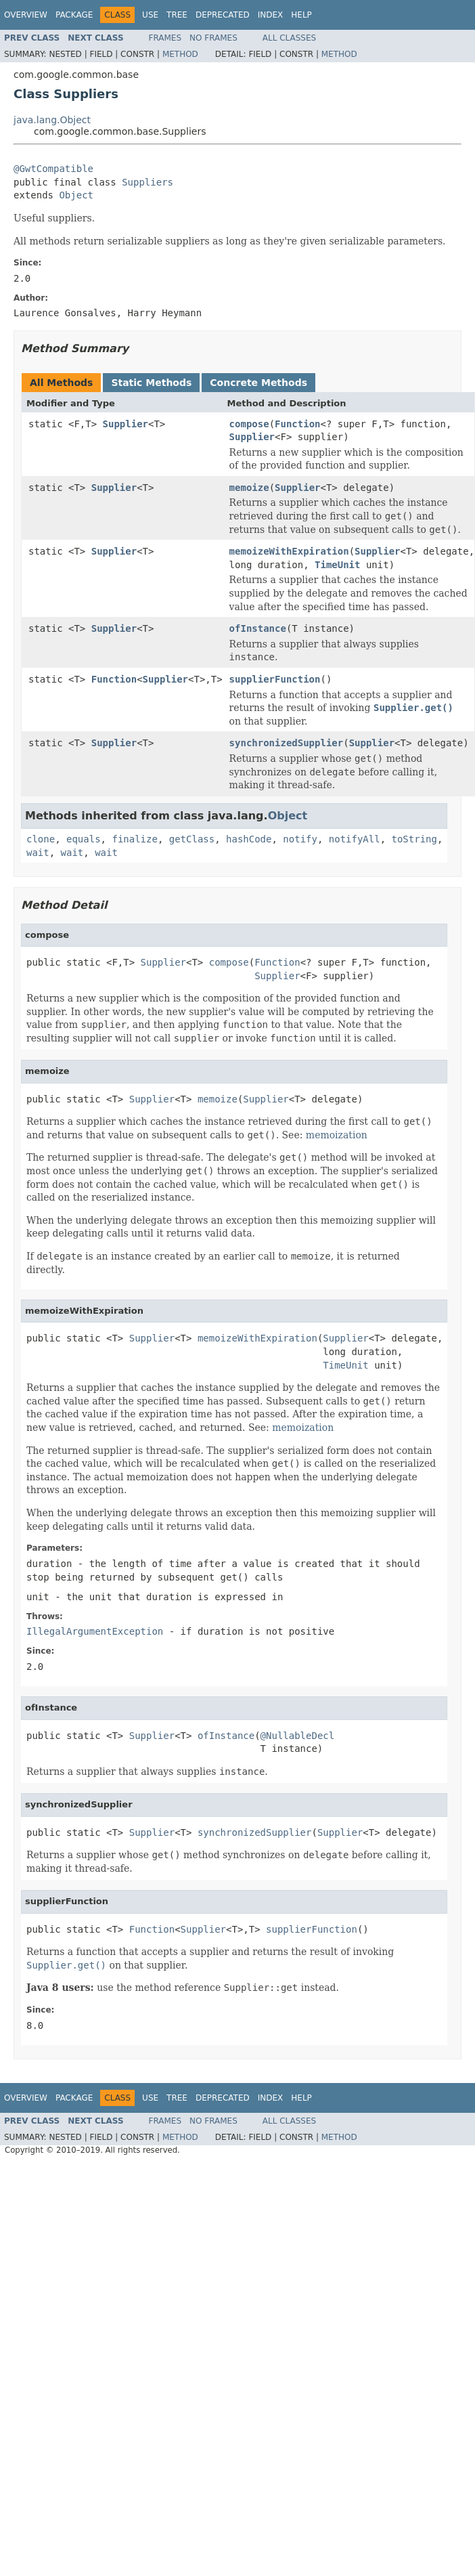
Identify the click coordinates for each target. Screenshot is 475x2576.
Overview (25, 15)
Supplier (125, 423)
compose (249, 423)
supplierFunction (275, 679)
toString (414, 839)
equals (83, 839)
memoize (249, 487)
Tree (176, 15)
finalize (134, 839)
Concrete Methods (258, 382)
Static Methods (151, 382)
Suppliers (147, 182)
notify (300, 839)
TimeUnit (337, 564)
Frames (165, 38)
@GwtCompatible (53, 168)
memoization (336, 1135)
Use (150, 15)
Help (301, 15)
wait (37, 852)
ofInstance (257, 628)
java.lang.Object (52, 119)
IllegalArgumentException (94, 1631)
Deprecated (223, 15)
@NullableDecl (298, 1735)
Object (76, 195)
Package (74, 15)
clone (40, 839)
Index (271, 15)
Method (180, 54)
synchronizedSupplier (286, 742)
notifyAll (354, 839)
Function (297, 423)
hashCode (248, 839)
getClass (191, 839)
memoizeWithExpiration (289, 551)
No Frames (213, 38)
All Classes (289, 38)
